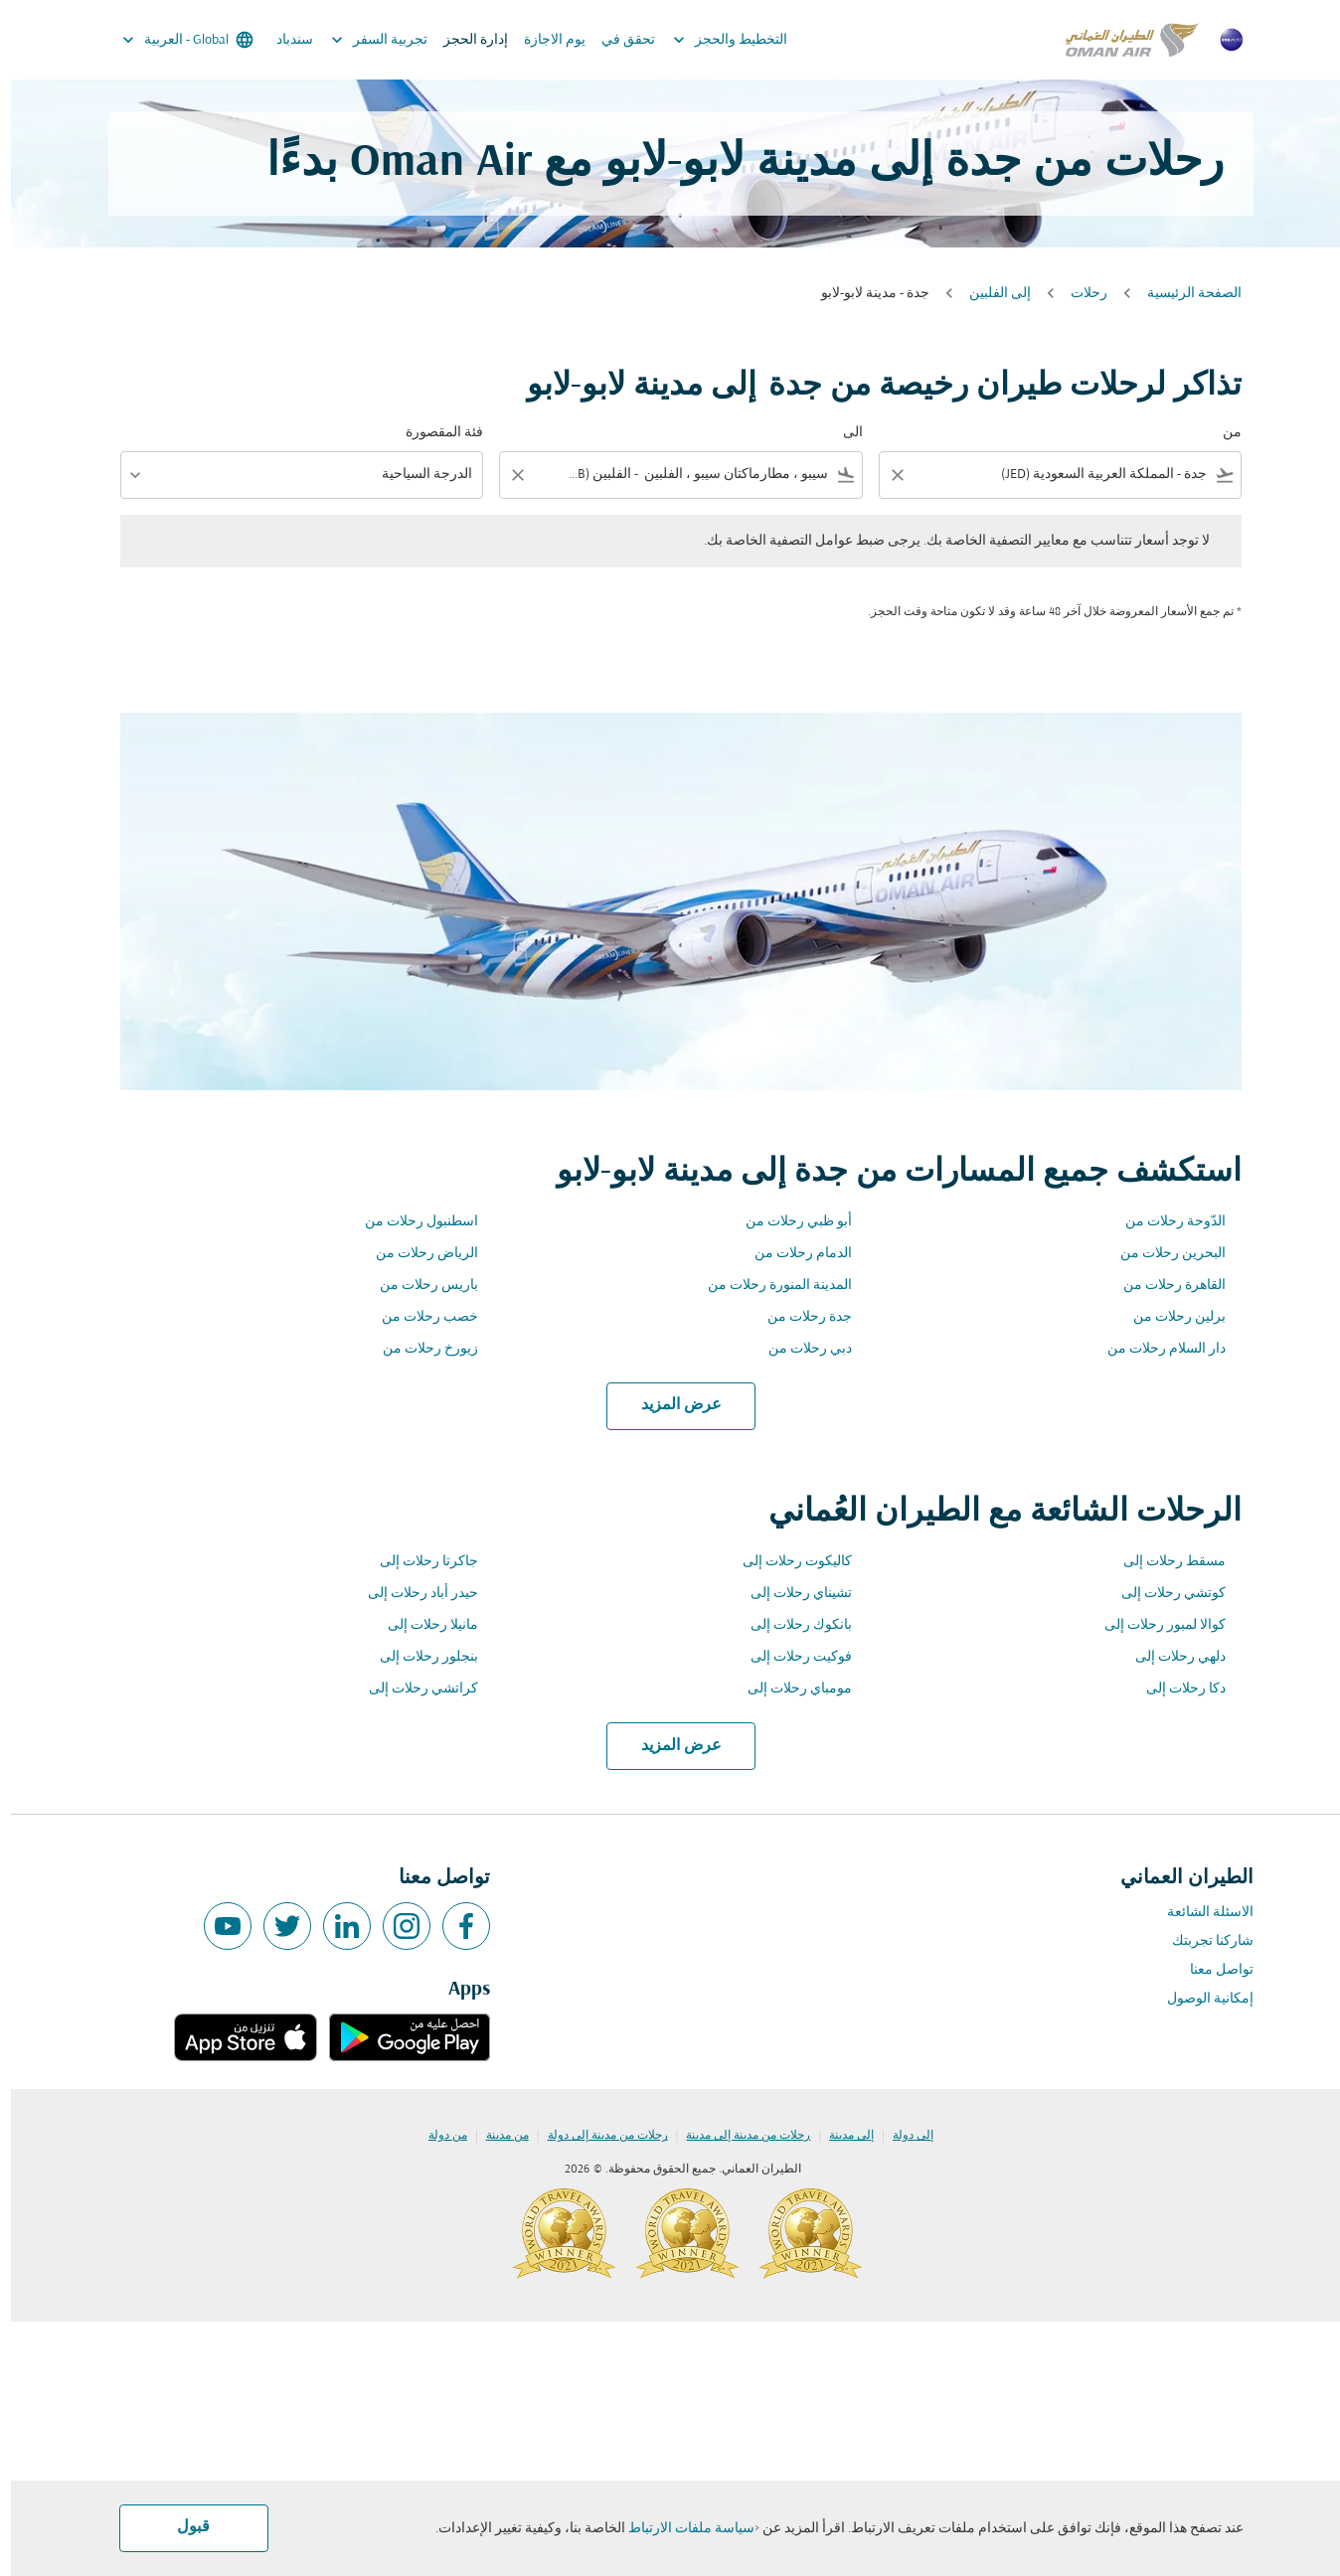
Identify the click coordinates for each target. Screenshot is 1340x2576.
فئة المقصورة (433, 432)
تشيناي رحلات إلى (790, 1593)
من (1221, 432)
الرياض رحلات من (416, 1253)
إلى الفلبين (989, 293)
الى (842, 432)
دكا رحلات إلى (1175, 1689)
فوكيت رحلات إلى (790, 1657)
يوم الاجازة (544, 40)
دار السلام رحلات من (1155, 1349)
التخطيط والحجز (714, 40)
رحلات (1078, 293)
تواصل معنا (1211, 1970)
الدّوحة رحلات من (1164, 1221)
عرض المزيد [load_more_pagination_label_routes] (670, 1405)
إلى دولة (902, 2136)
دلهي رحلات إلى (1169, 1657)
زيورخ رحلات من (419, 1349)
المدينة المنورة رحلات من (769, 1285)
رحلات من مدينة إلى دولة (597, 2136)
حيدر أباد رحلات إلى (412, 1593)
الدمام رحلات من (792, 1253)
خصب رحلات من (419, 1317)
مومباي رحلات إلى (789, 1689)
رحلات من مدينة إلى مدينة (737, 2136)
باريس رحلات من (418, 1285)
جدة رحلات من (798, 1317)
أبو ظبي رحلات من (788, 1221)
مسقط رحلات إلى (1163, 1561)
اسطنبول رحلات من (410, 1221)
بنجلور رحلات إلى (418, 1657)
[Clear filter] (886, 475)
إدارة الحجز (464, 40)
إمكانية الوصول (1199, 1999)
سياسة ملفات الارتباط (680, 2528)
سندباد (283, 40)
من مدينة (496, 2136)
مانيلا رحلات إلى (422, 1625)
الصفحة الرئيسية (1183, 293)
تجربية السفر (363, 40)
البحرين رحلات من (1162, 1253)
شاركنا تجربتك (1202, 1941)
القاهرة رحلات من (1163, 1285)
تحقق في (617, 40)
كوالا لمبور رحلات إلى (1154, 1625)
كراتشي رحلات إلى (412, 1689)
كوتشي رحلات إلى (1162, 1593)
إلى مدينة (840, 2136)
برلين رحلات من (1168, 1317)
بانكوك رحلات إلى (790, 1625)
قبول (182, 2527)
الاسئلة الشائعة (1199, 1912)
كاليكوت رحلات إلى (786, 1561)
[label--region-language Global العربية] (175, 40)
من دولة (437, 2136)
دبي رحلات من (799, 1349)
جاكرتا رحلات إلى (418, 1561)
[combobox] (1063, 474)
